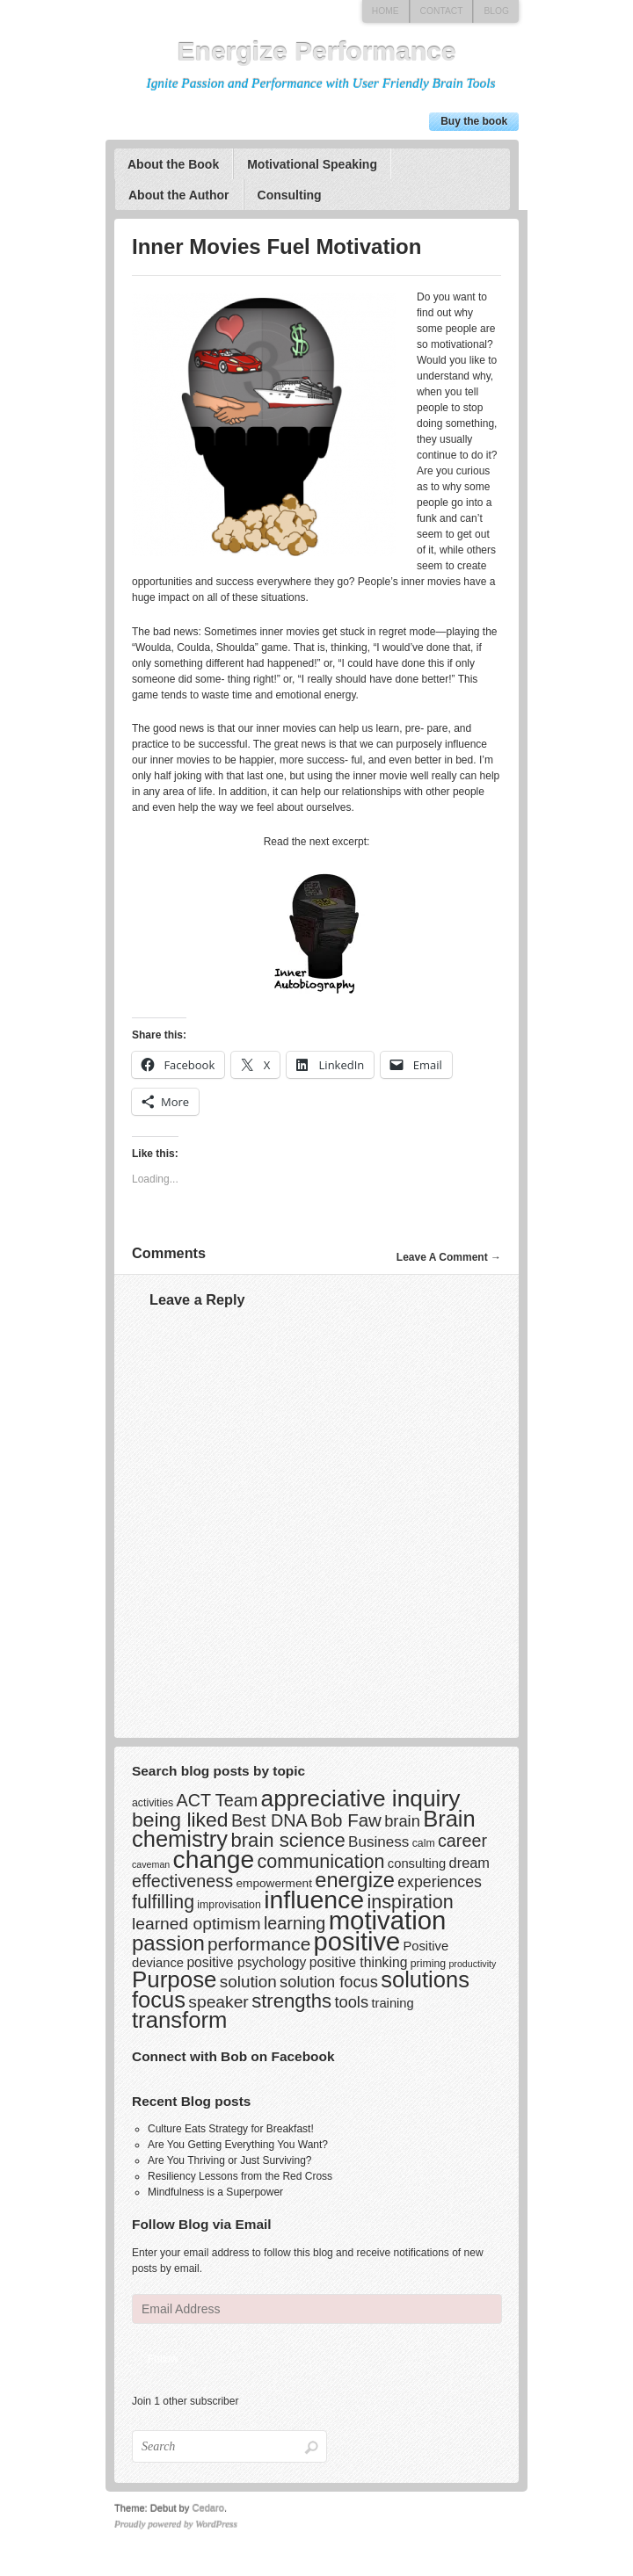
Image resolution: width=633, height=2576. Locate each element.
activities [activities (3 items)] (152, 1803)
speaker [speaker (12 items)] (218, 2002)
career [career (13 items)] (462, 1840)
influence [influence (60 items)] (314, 1899)
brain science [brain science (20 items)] (287, 1840)
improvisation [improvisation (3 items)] (228, 1905)
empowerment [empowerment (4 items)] (274, 1883)
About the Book (173, 164)
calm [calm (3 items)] (423, 1843)
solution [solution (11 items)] (248, 1981)
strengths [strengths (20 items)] (291, 2001)
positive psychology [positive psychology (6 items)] (246, 1962)
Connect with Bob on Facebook (233, 2056)
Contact (441, 11)
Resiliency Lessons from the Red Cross (240, 2176)
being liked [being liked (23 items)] (180, 1819)
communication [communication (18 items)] (321, 1861)
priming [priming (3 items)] (428, 1963)
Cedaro (208, 2508)
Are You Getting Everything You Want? (238, 2144)
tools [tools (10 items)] (351, 2002)
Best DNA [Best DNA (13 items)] (269, 1820)
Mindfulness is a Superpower (215, 2192)
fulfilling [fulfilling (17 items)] (163, 1902)
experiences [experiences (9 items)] (439, 1882)
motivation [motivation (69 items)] (388, 1920)
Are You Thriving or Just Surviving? (230, 2160)
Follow (163, 2359)
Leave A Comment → (449, 1257)
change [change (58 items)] (214, 1859)
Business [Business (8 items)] (378, 1842)
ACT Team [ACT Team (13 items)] (217, 1800)
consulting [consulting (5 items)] (417, 1863)
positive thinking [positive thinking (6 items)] (358, 1962)
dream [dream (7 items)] (469, 1862)
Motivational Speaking (312, 164)
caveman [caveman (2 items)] (151, 1864)
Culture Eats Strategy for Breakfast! (231, 2129)
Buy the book (473, 121)
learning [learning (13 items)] (294, 1923)
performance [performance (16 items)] (258, 1944)
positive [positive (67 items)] (357, 1942)
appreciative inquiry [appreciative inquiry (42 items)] (361, 1798)
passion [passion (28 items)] (168, 1943)
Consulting (290, 195)
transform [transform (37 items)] (179, 2020)
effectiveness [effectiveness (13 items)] (182, 1881)
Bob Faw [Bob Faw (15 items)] (346, 1820)
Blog (496, 11)
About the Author (178, 195)
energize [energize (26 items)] (355, 1880)
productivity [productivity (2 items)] (472, 1963)
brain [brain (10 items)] (402, 1821)
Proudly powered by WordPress (175, 2524)
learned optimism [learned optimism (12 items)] (196, 1923)
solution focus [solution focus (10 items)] (329, 1981)
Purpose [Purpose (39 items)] (174, 1979)
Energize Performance (317, 51)
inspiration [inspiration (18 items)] (410, 1902)
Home (385, 11)
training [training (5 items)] (392, 2003)
